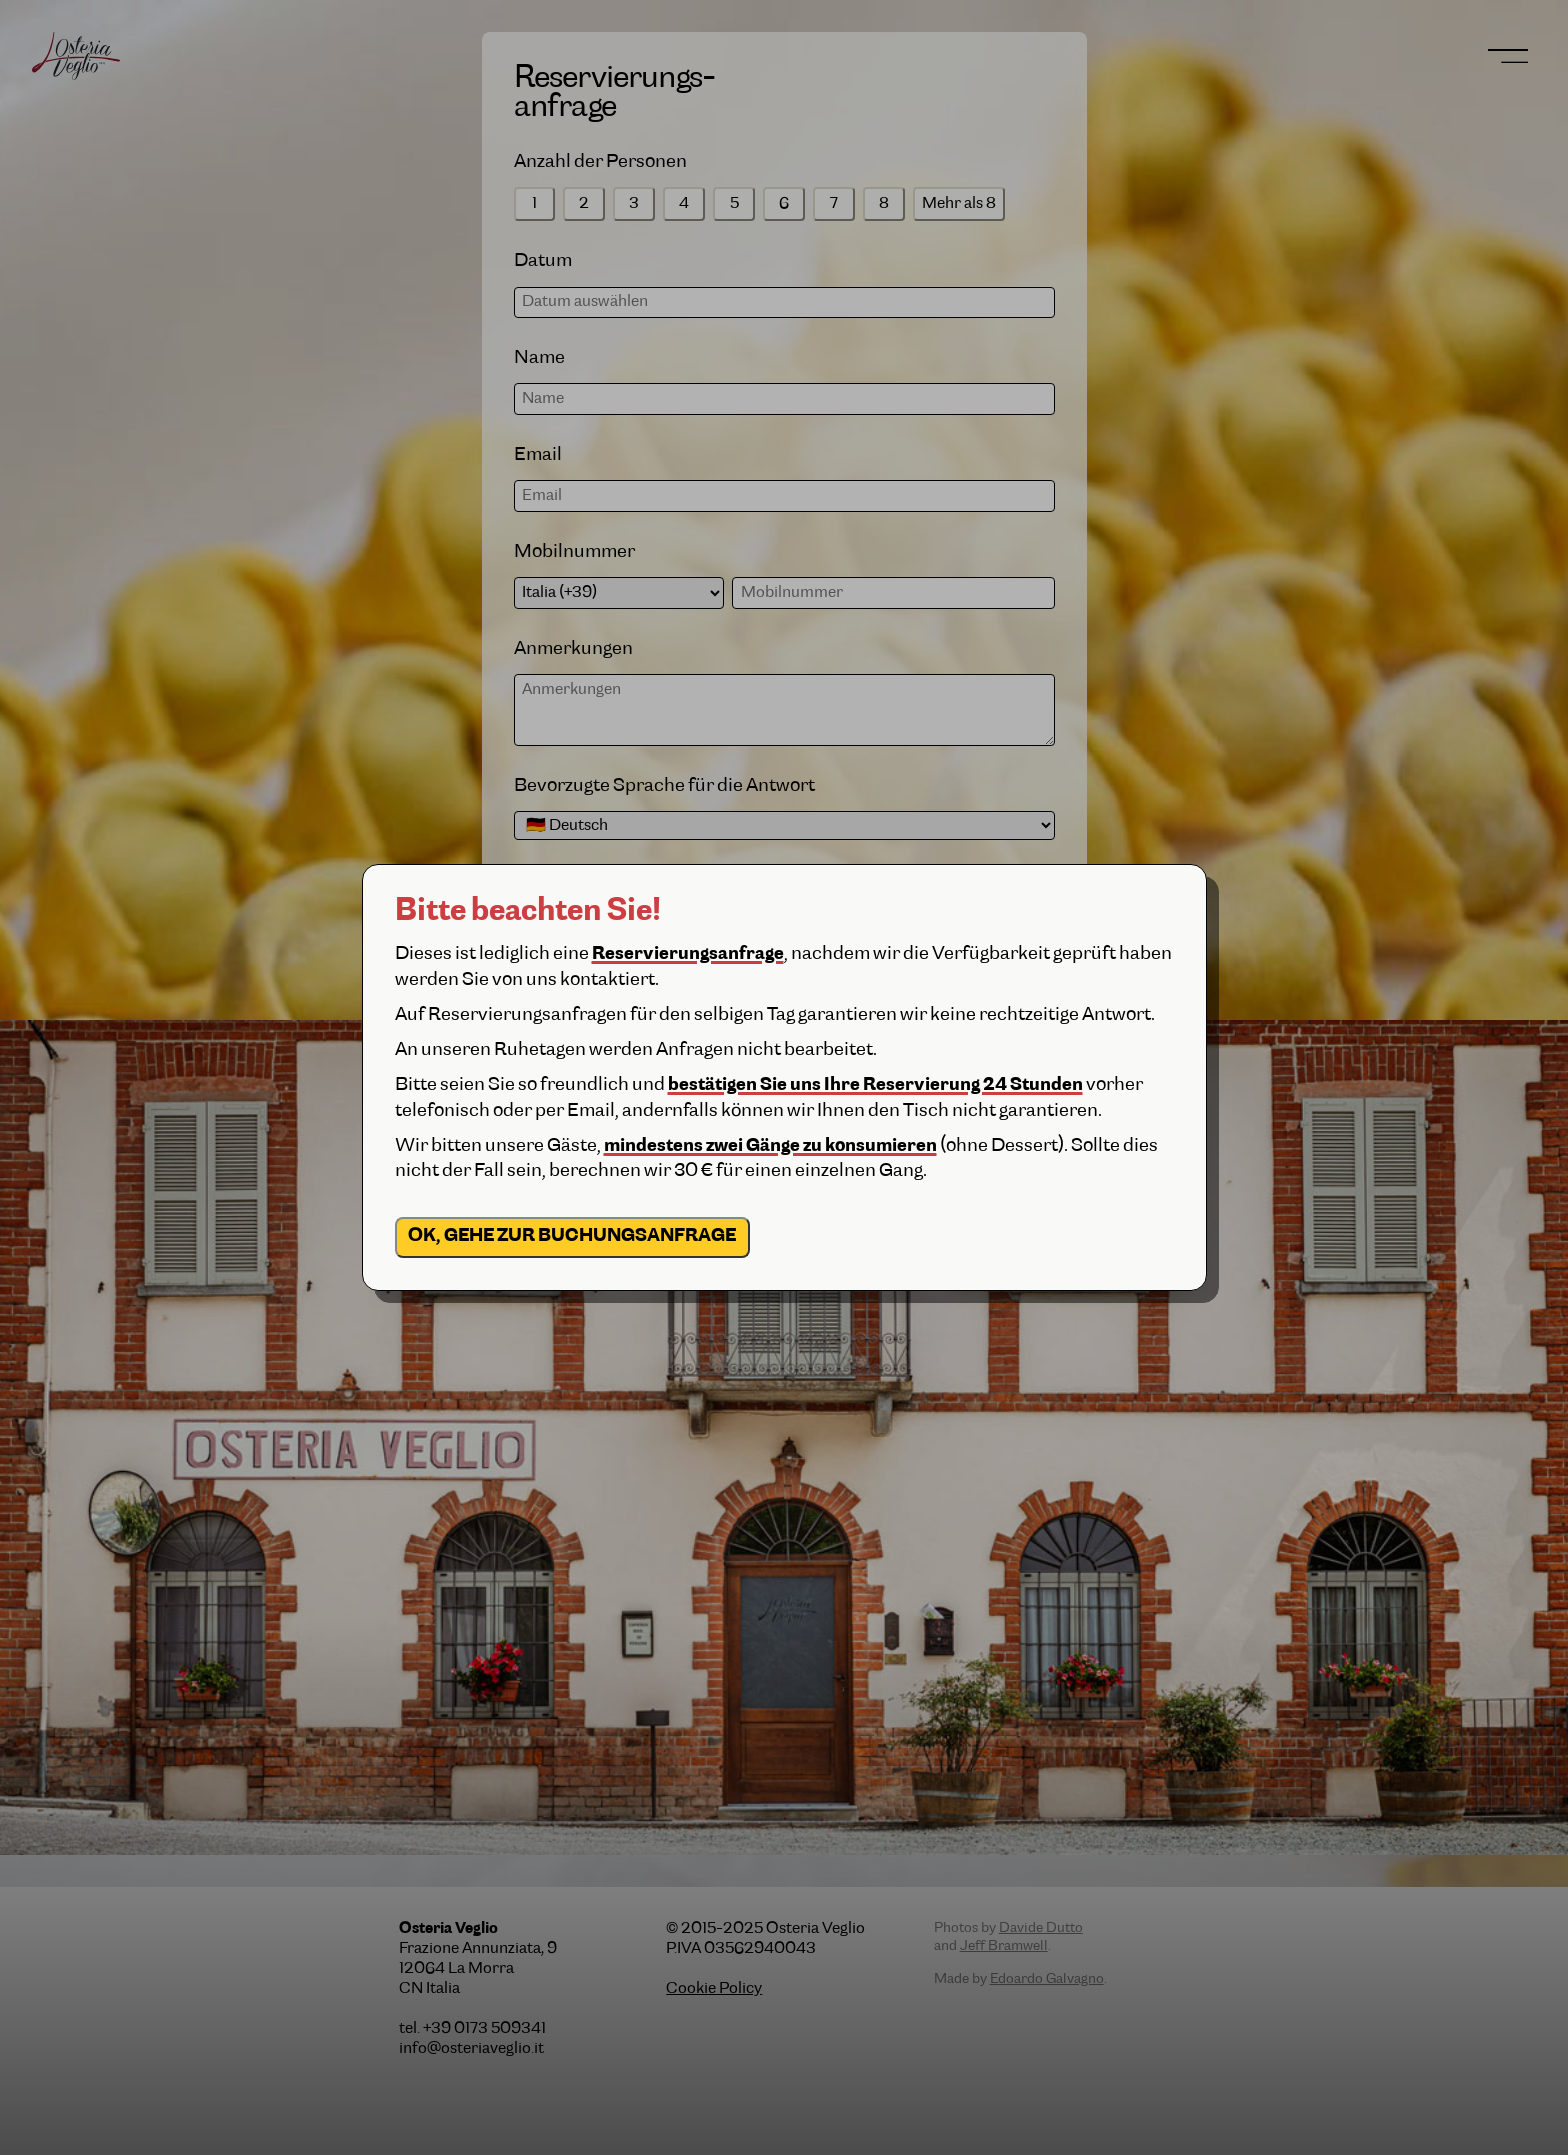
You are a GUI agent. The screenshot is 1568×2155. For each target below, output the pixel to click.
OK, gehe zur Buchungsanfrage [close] (572, 1236)
